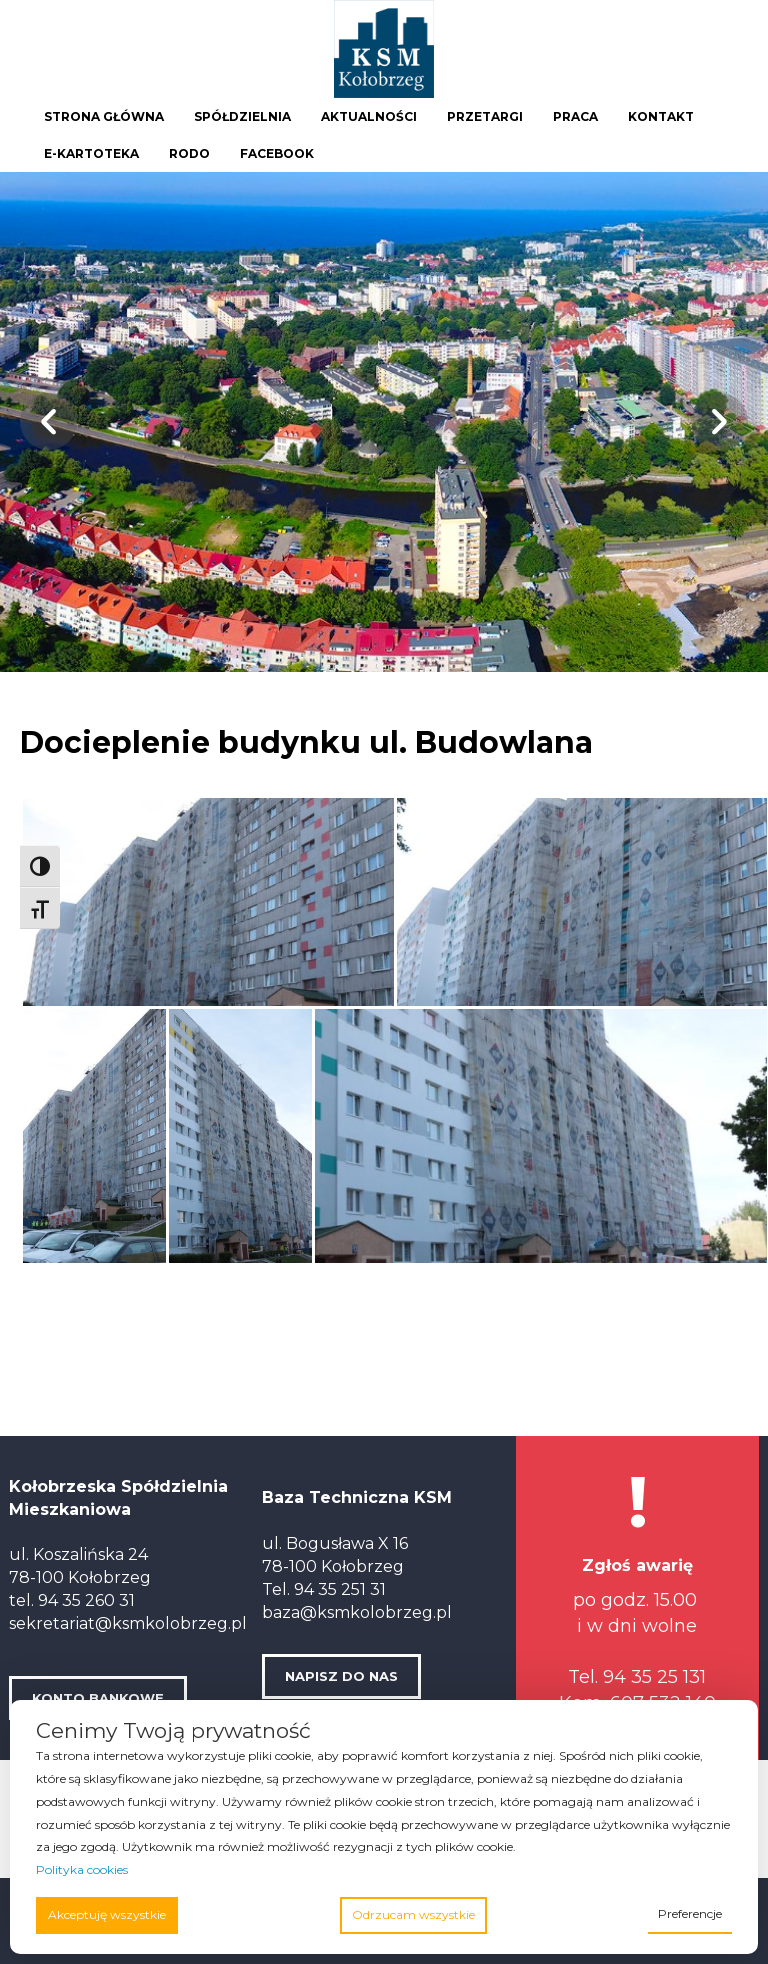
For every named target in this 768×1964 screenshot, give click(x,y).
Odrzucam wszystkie (413, 1914)
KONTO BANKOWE (98, 1698)
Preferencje (690, 1913)
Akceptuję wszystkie (107, 1914)
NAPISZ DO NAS (341, 1676)
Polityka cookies (82, 1869)
